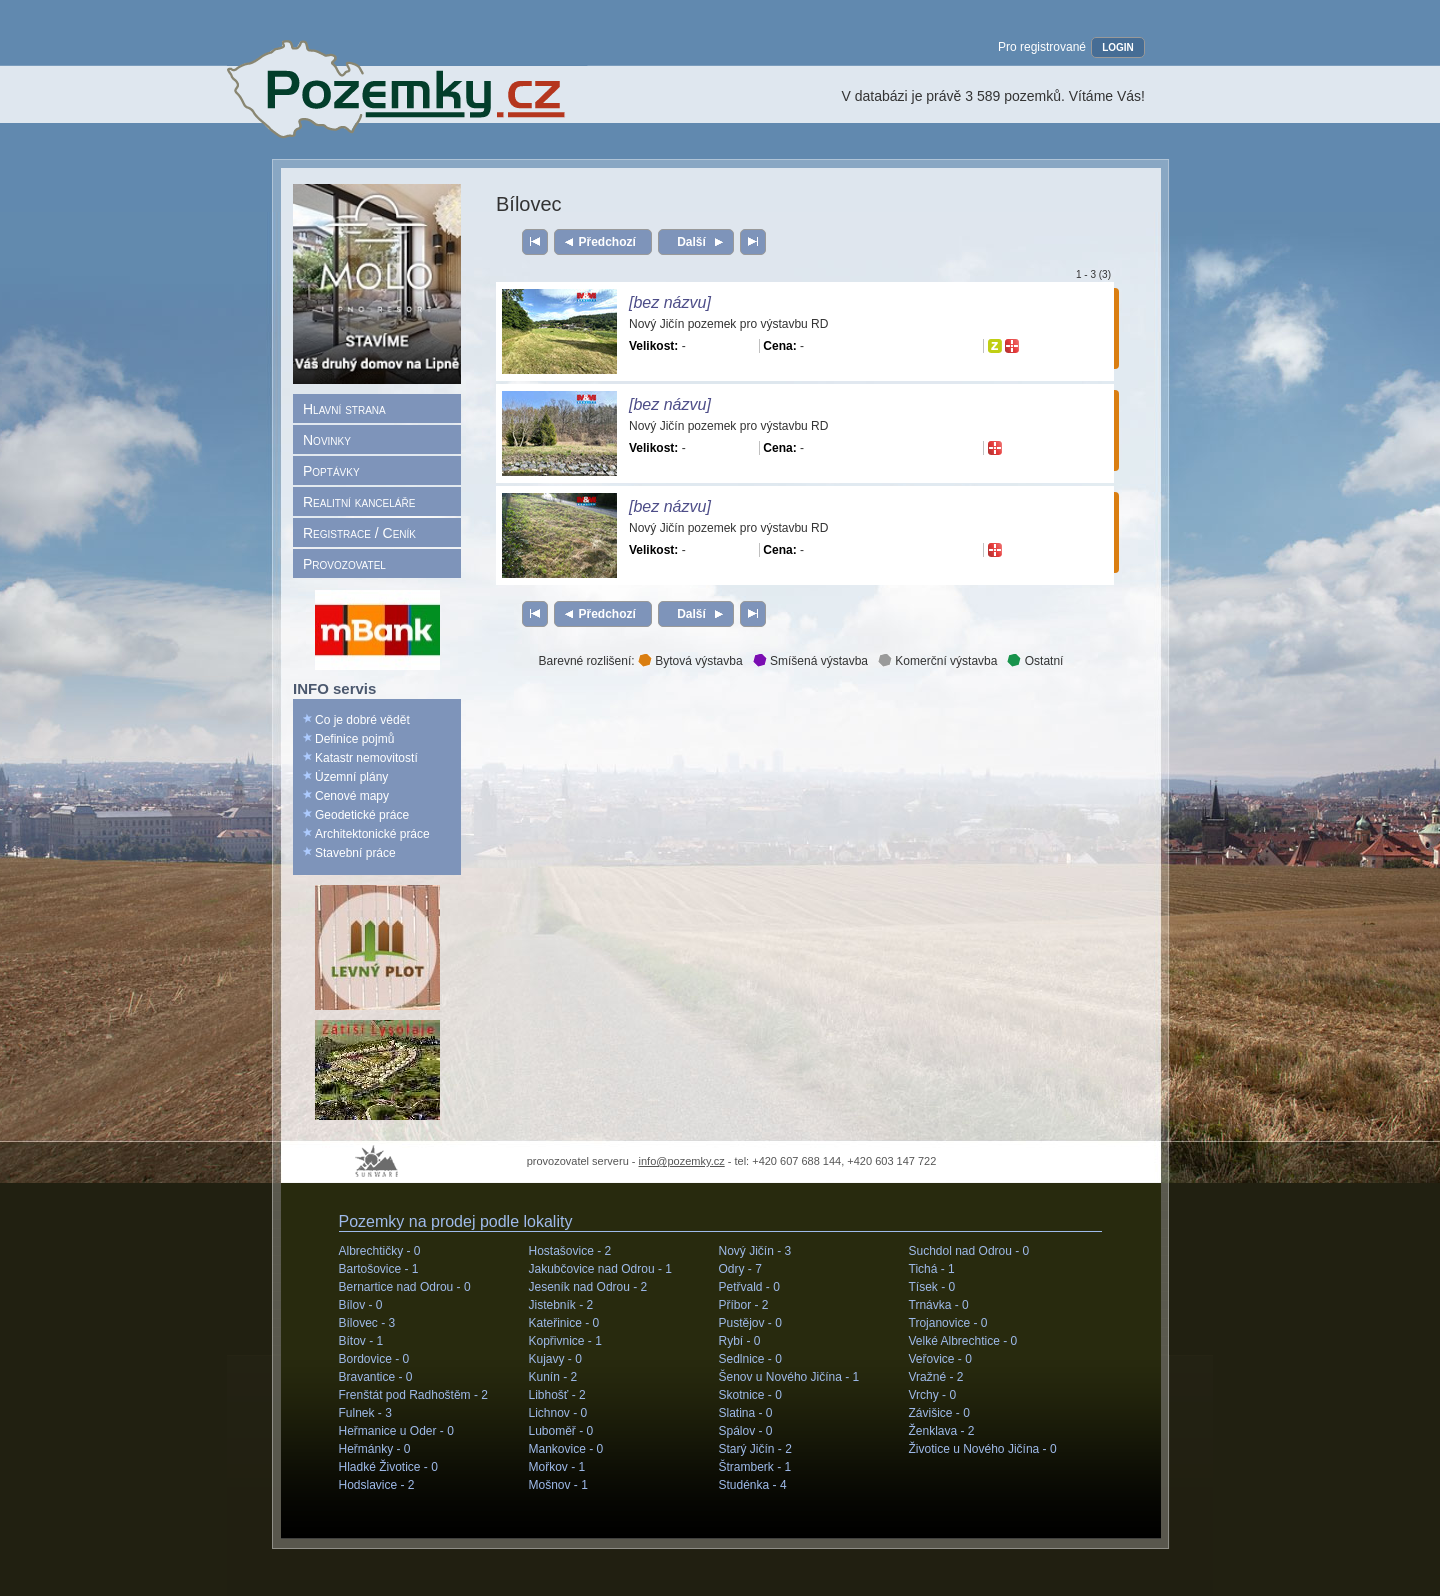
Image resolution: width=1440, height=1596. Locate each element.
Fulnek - (365, 1413)
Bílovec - (367, 1323)
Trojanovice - (948, 1323)
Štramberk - (755, 1467)
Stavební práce (355, 853)
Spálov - (746, 1431)
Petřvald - (749, 1287)
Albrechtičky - (380, 1251)
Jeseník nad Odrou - (588, 1287)
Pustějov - (750, 1323)
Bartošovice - (379, 1269)
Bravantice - (376, 1377)
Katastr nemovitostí (366, 758)
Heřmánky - (375, 1449)
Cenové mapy (352, 796)
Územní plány (351, 777)
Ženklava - (942, 1431)
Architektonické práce (372, 834)
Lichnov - (558, 1413)
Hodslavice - (377, 1485)
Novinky (327, 440)
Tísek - (932, 1287)
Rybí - (740, 1341)
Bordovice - (374, 1359)
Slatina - (746, 1413)
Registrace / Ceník (359, 533)
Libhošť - (557, 1395)
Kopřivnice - (565, 1341)
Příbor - (744, 1305)
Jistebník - (561, 1305)
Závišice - (939, 1413)
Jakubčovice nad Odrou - (600, 1269)
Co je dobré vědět (362, 720)
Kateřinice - (564, 1323)
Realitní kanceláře (359, 502)
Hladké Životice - (388, 1467)
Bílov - (361, 1305)
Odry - (740, 1269)
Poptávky (331, 471)
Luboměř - (561, 1431)
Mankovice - (566, 1449)
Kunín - (553, 1377)
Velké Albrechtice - (963, 1341)
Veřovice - (940, 1359)
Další (691, 242)
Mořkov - (557, 1467)
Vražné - (936, 1377)
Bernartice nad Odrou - (405, 1287)
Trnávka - (939, 1305)
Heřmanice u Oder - (396, 1431)
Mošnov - (558, 1485)
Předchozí (607, 242)
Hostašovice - (570, 1251)
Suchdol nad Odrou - (969, 1251)
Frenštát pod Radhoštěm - (413, 1395)
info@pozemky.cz (682, 1161)
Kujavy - (555, 1359)
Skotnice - (750, 1395)
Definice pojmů (354, 739)
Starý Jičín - (755, 1449)
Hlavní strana (344, 409)
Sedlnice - (750, 1359)
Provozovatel (344, 564)
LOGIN (1118, 47)
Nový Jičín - (755, 1251)
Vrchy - (933, 1395)
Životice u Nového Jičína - (983, 1449)
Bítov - (361, 1341)
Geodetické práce (362, 815)
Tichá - (932, 1269)
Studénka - (753, 1485)
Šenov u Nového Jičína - (789, 1377)
